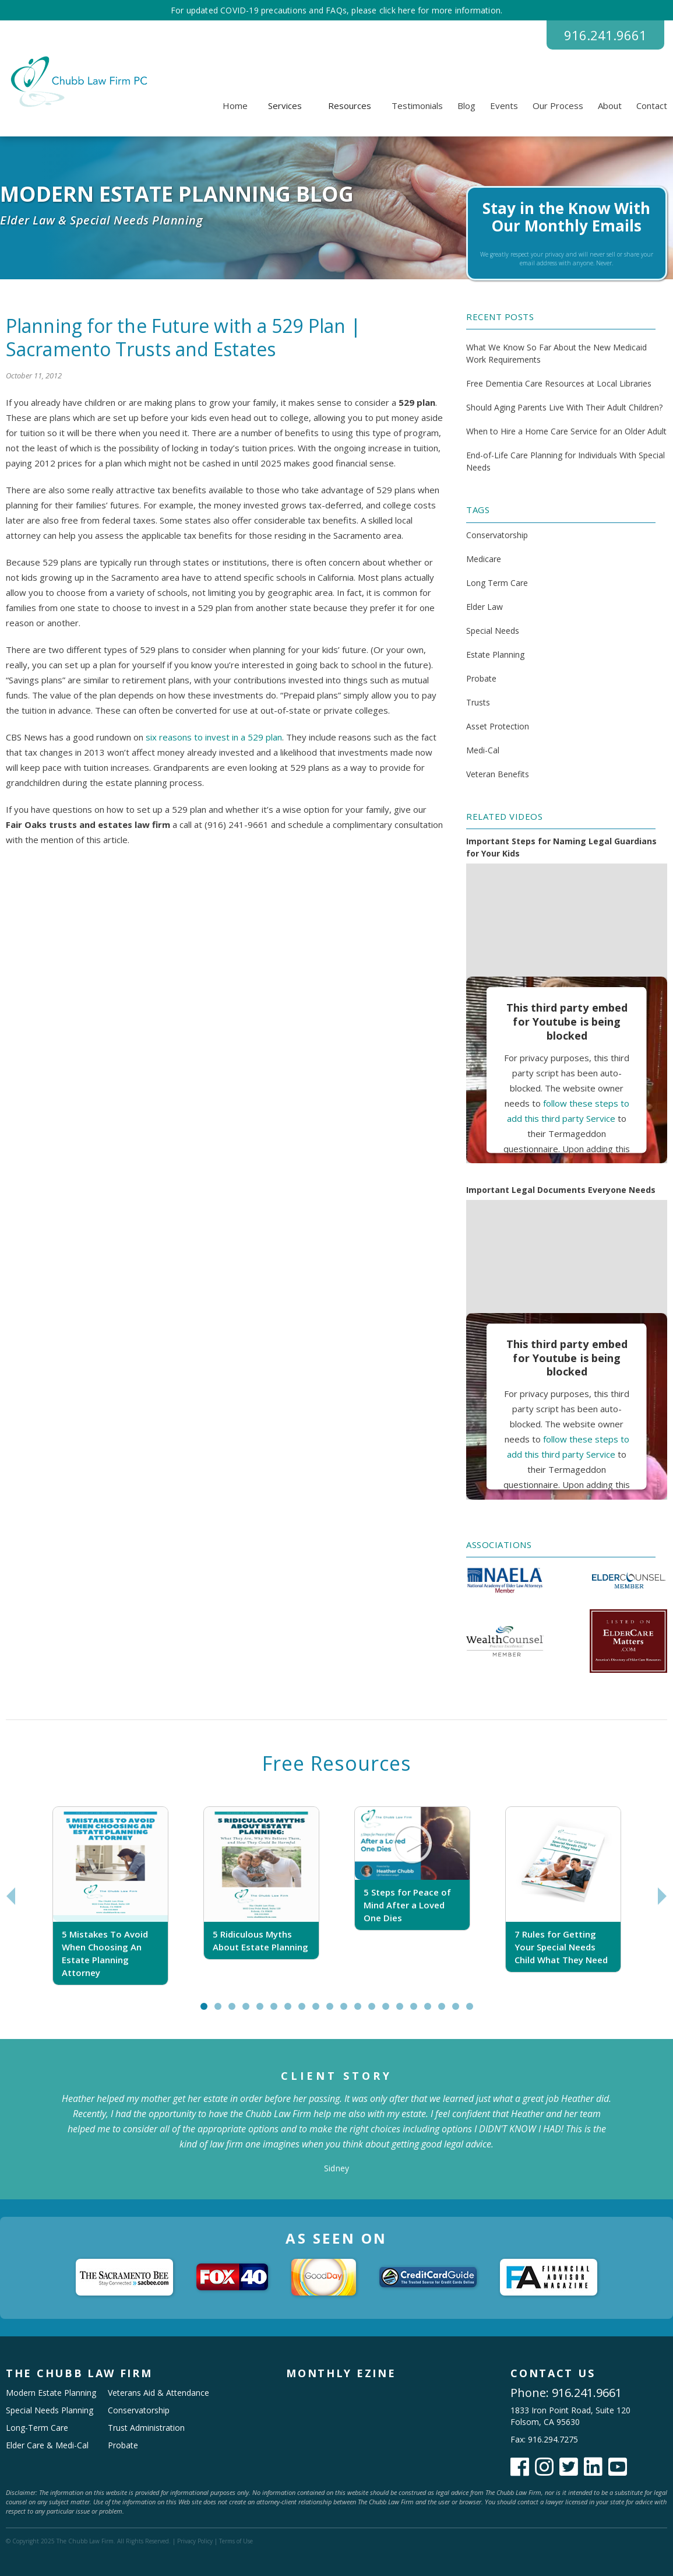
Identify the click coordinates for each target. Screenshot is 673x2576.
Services (285, 105)
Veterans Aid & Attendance (158, 2392)
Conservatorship (497, 535)
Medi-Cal (482, 750)
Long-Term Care (37, 2427)
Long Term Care (497, 582)
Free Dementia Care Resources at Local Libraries (558, 383)
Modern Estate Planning (51, 2392)
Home (235, 105)
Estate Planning (495, 654)
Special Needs (492, 630)
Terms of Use (236, 2541)
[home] (77, 81)
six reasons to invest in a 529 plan (214, 737)
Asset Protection (497, 726)
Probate (481, 678)
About (610, 105)
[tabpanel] (110, 1896)
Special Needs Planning (49, 2410)
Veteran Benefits (497, 774)
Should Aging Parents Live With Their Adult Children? (564, 407)
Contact (651, 105)
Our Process (558, 105)
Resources (349, 105)
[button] (284, 105)
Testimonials (417, 105)
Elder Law (484, 606)
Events (504, 105)
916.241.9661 (605, 35)
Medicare (483, 558)
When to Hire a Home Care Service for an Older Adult (566, 431)
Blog (466, 105)
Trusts (478, 702)
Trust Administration (146, 2427)
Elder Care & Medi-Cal (47, 2445)
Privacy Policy (195, 2541)
